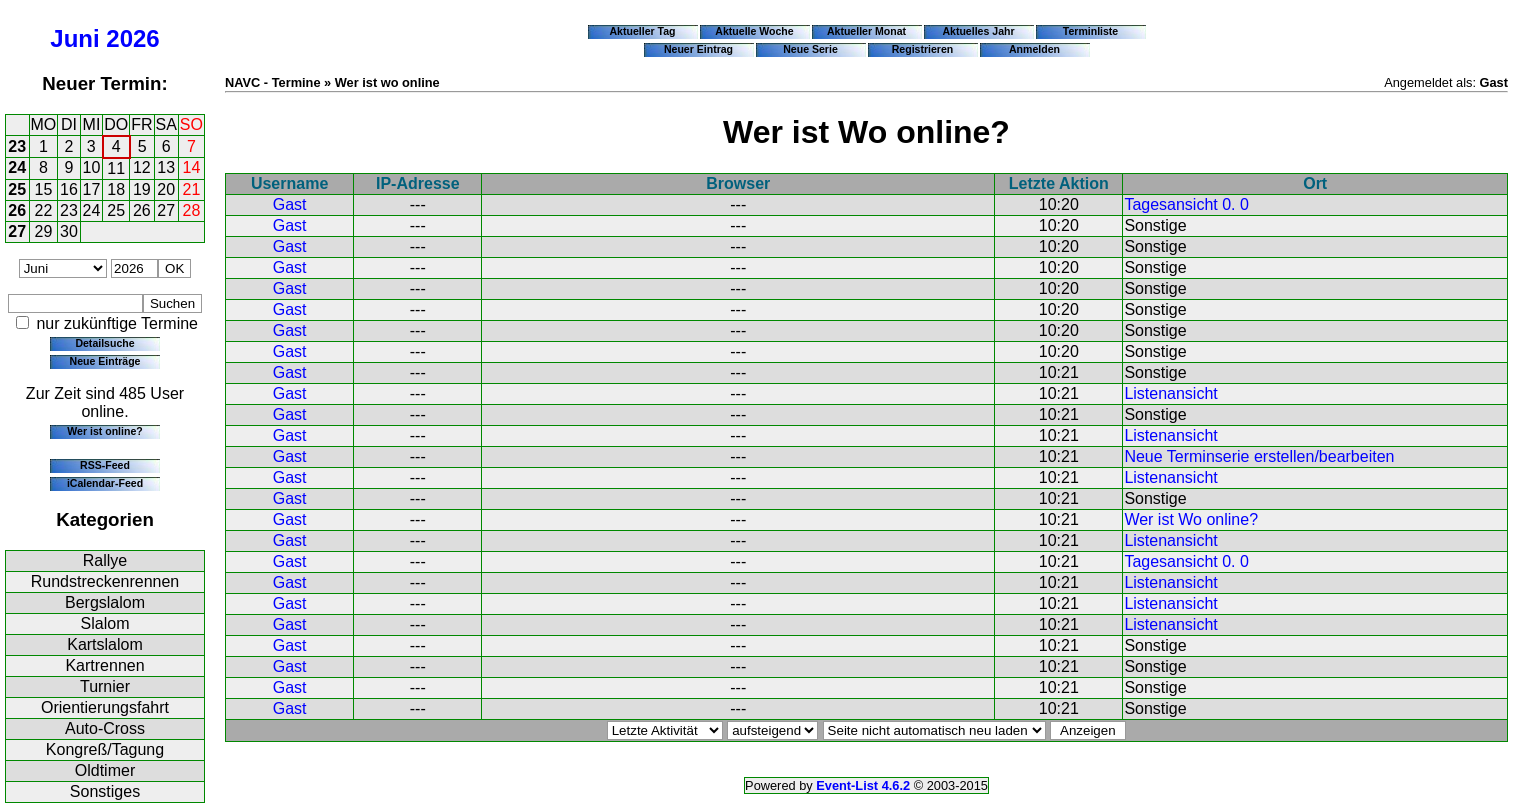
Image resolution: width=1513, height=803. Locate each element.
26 (17, 210)
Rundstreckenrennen (105, 581)
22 (44, 210)
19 (142, 189)
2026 (132, 38)
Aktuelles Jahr (978, 31)
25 (17, 189)
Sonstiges (105, 791)
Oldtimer (105, 770)
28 (192, 210)
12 (142, 167)
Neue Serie (810, 49)
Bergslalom (105, 602)
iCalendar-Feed (105, 483)
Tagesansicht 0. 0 (1186, 204)
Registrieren (923, 49)
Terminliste (1090, 31)
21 (192, 189)
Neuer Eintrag (698, 49)
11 (116, 168)
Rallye (105, 560)
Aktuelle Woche (754, 31)
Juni (74, 38)
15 (44, 189)
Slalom (105, 623)
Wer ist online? (104, 431)
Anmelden (1034, 49)
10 (92, 167)
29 (44, 231)
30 (69, 231)
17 (92, 189)
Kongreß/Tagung (105, 749)
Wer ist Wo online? (1191, 519)
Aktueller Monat (866, 31)
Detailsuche (104, 343)
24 (17, 167)
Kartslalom (105, 644)
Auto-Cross (105, 728)
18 (116, 189)
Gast (290, 204)
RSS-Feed (105, 465)
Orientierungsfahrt (105, 707)
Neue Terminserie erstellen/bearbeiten (1259, 456)
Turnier (105, 686)
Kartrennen (104, 665)
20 (166, 189)
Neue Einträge (105, 361)
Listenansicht (1170, 393)
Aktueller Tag (642, 31)
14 (192, 167)
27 (166, 210)
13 (166, 167)
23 (17, 146)
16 (69, 189)
